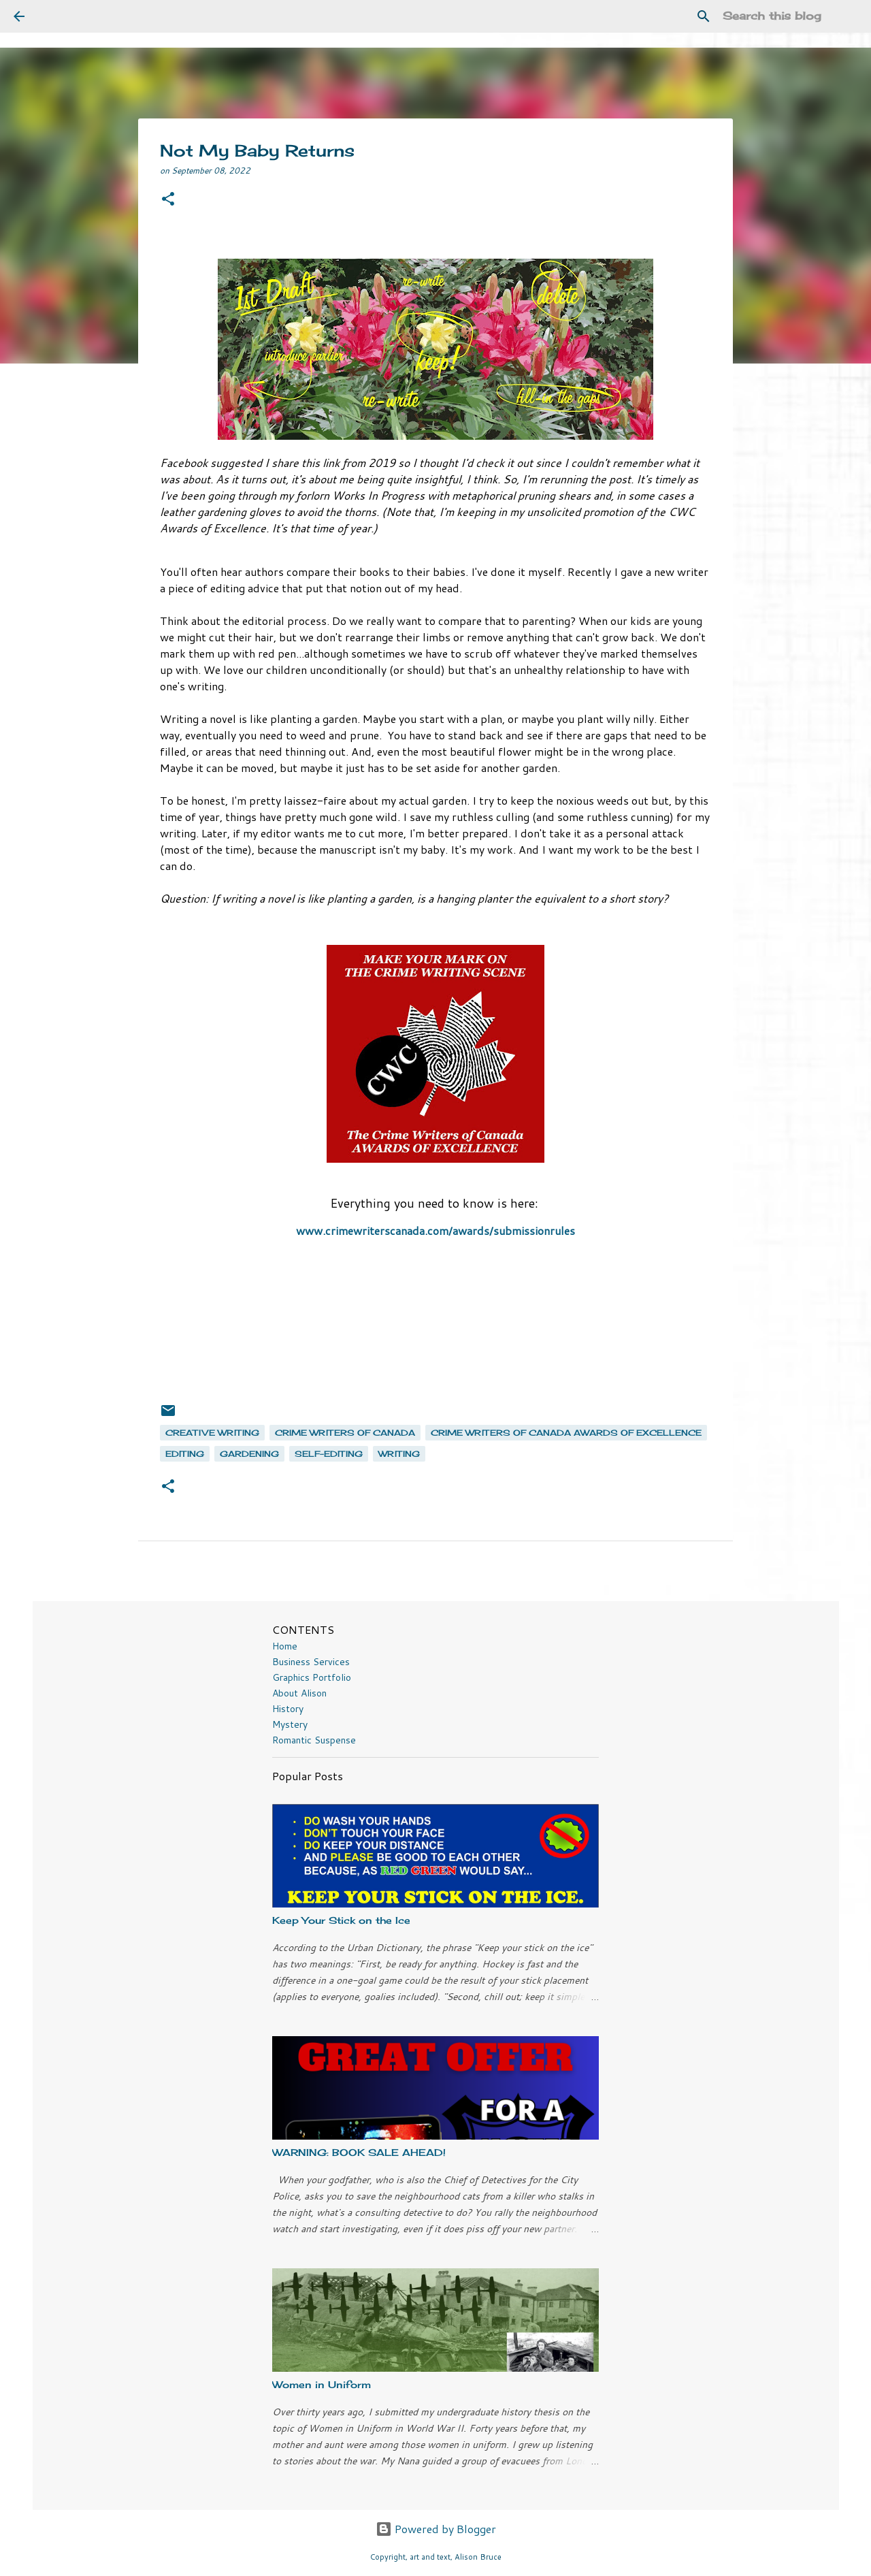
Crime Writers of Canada (345, 1433)
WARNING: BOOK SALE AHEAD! (359, 2152)
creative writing (212, 1433)
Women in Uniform (321, 2384)
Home (284, 1646)
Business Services (311, 1662)
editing (184, 1454)
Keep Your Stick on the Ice (341, 1920)
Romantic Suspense (314, 1740)
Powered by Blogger (436, 2529)
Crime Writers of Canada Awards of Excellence (566, 1433)
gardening (249, 1454)
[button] (168, 200)
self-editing (329, 1454)
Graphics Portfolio (311, 1677)
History (287, 1709)
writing (399, 1454)
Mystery (290, 1724)
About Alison (299, 1693)
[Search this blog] (788, 16)
